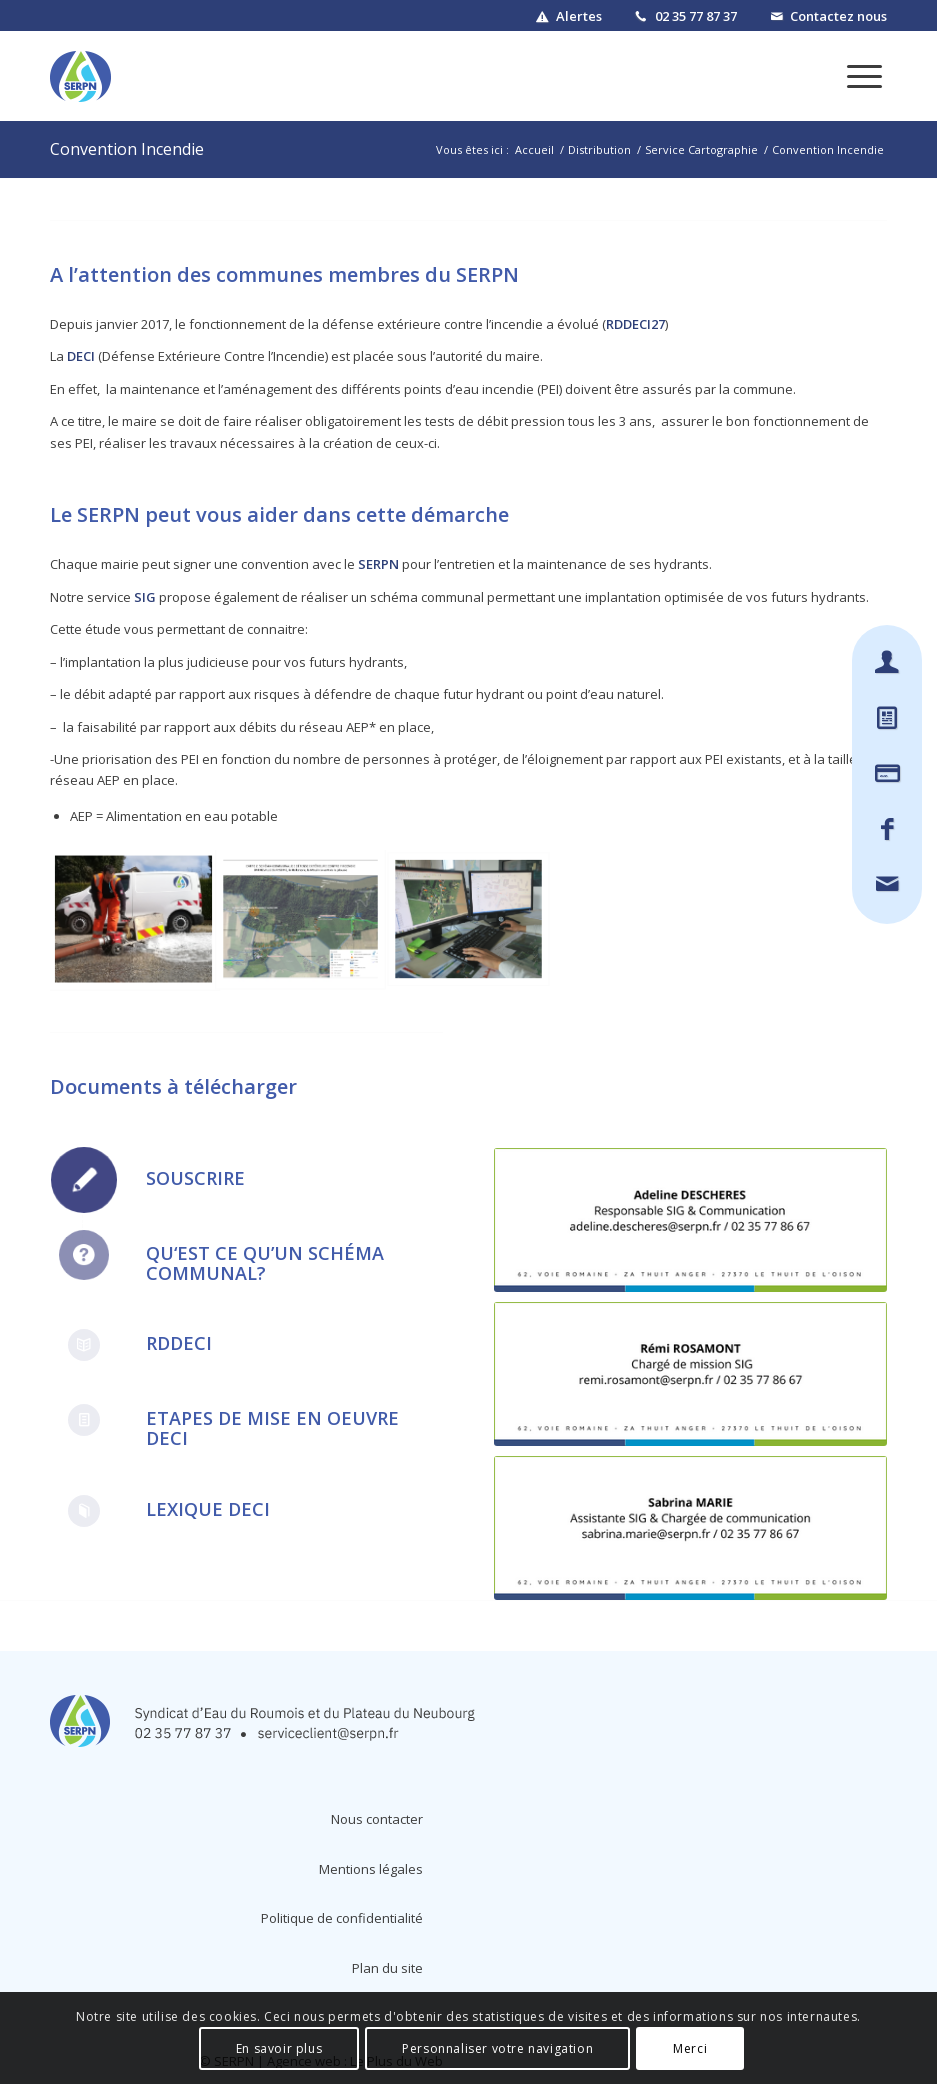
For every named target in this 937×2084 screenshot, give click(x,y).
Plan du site (387, 1968)
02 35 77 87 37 (696, 16)
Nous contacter (377, 1819)
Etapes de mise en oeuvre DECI (272, 1428)
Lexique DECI (208, 1509)
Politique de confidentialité (342, 1918)
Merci (690, 2048)
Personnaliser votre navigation (497, 2048)
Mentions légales (371, 1869)
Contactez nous (838, 16)
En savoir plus (279, 2048)
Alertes (579, 16)
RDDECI (179, 1343)
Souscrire (195, 1178)
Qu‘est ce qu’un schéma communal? (265, 1263)
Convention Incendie (127, 149)
